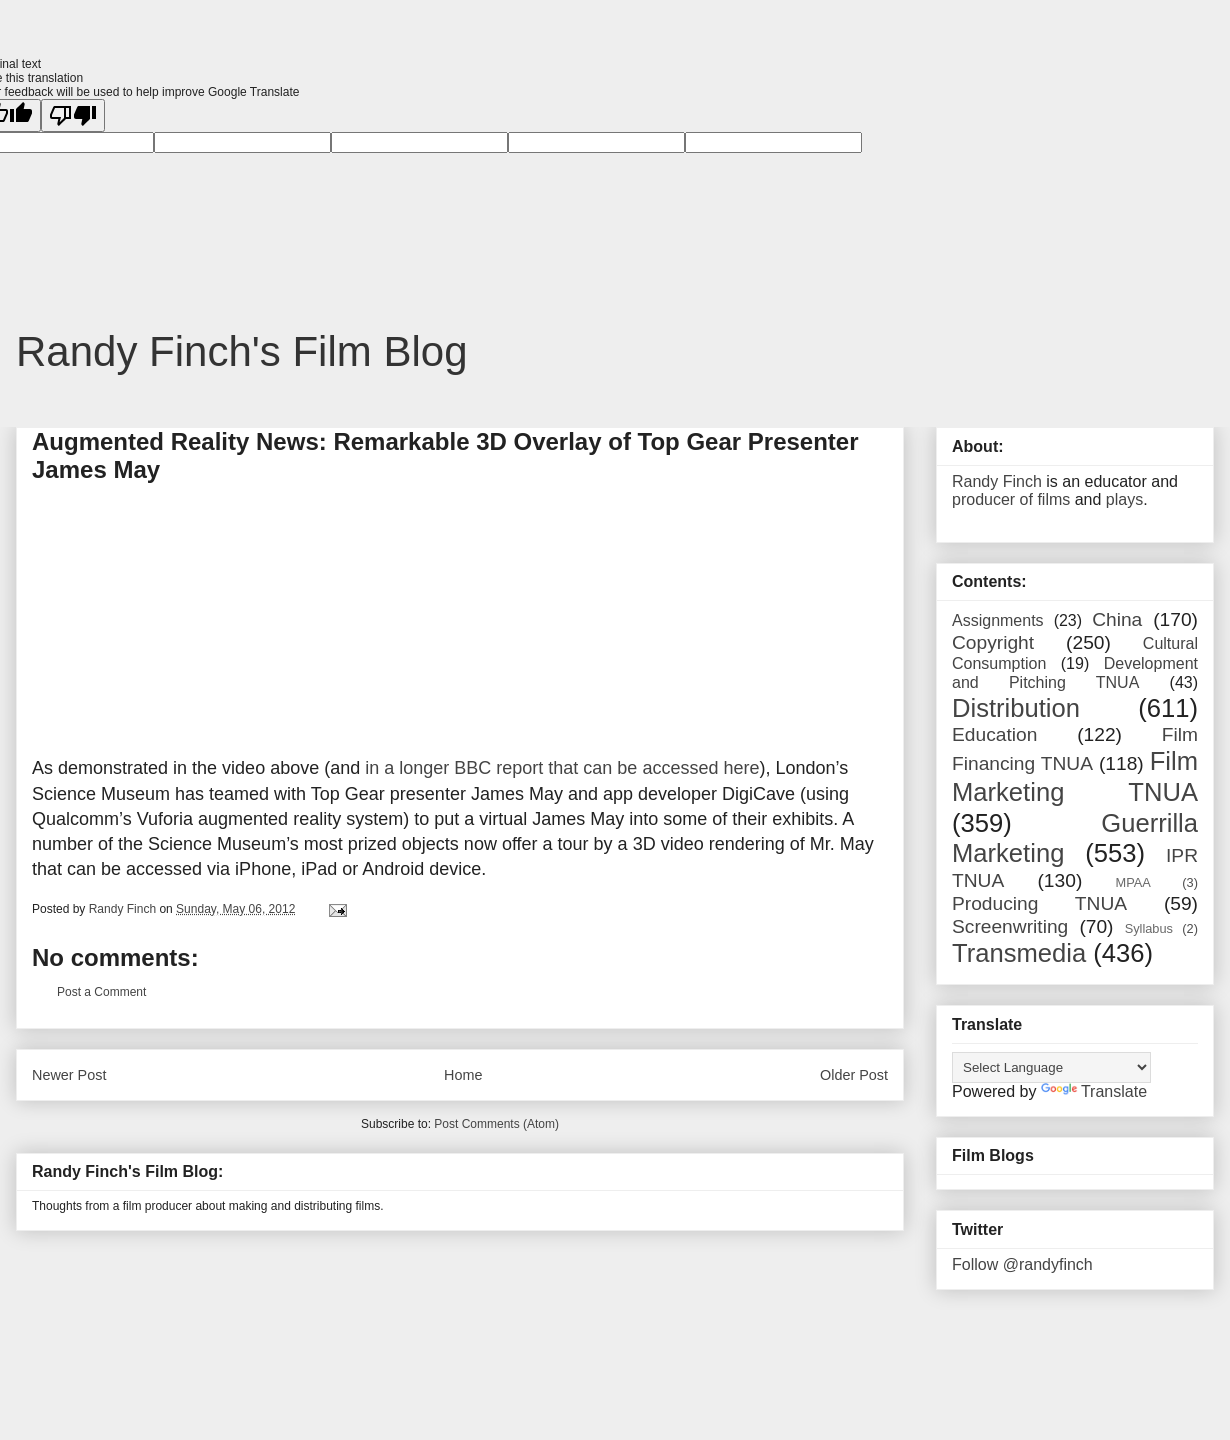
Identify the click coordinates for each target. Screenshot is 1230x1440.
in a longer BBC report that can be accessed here (562, 768)
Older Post (854, 1075)
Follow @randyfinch (1022, 1264)
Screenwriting (1010, 926)
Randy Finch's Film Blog (242, 351)
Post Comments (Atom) (496, 1124)
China (1117, 619)
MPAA (1133, 882)
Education (994, 734)
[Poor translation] (73, 115)
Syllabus (1149, 928)
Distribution (1016, 708)
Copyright (993, 642)
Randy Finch (997, 481)
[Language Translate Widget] (1051, 1067)
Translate (1094, 1091)
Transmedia (1019, 953)
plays (1124, 499)
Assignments (998, 620)
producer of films (1011, 499)
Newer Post (69, 1075)
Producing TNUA (1039, 903)
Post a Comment (101, 992)
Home (463, 1075)
